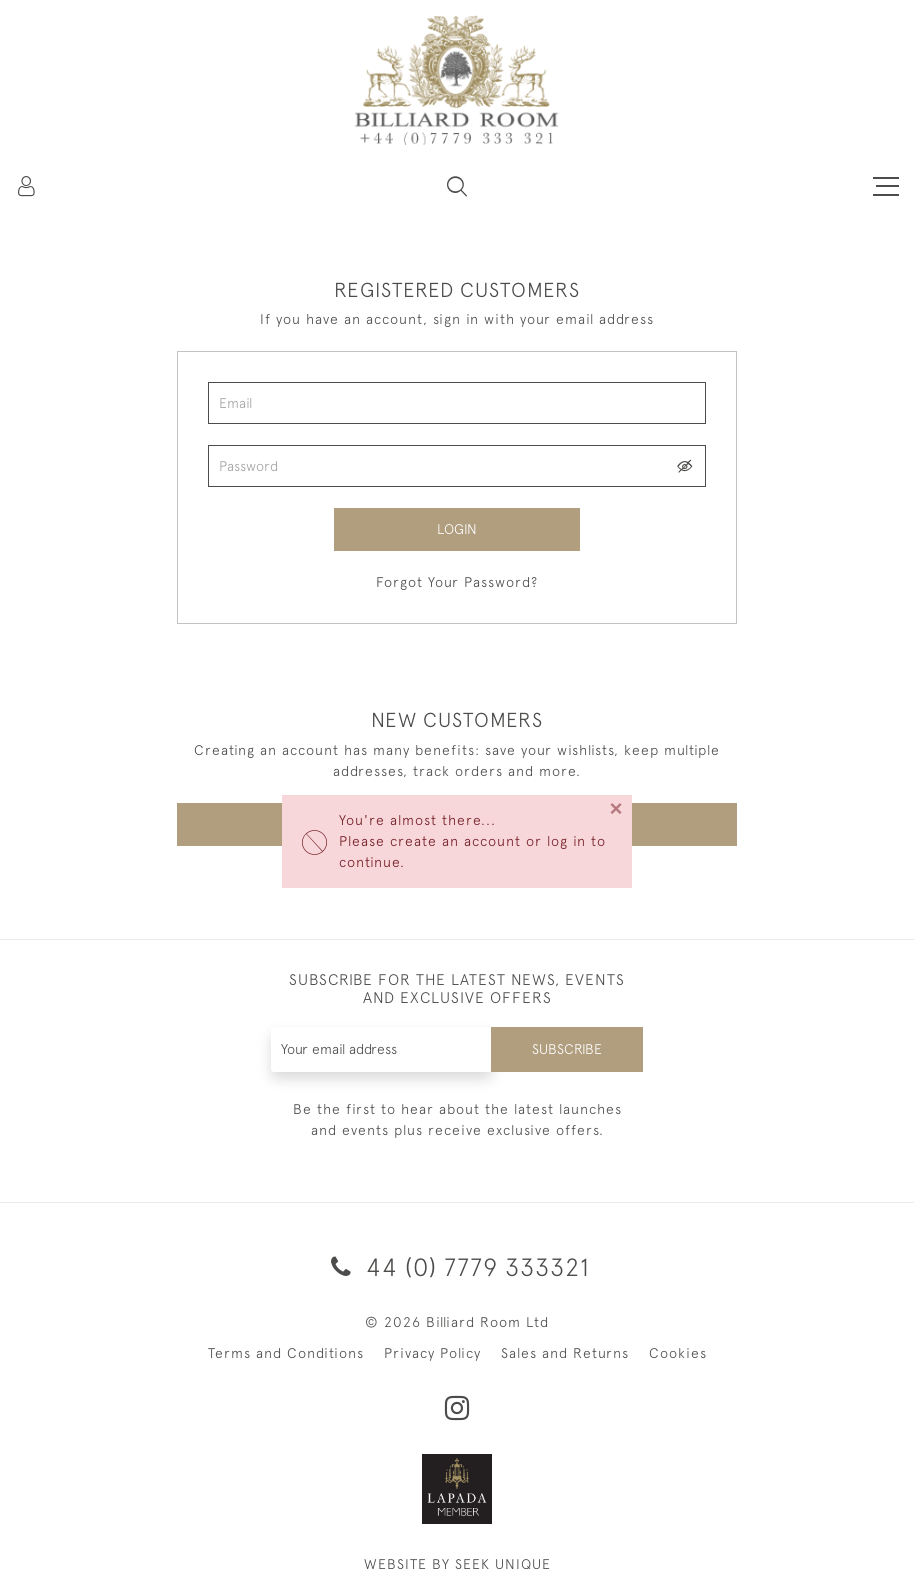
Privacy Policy (432, 1353)
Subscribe (567, 1049)
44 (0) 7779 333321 (457, 1266)
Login (457, 529)
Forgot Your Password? (457, 582)
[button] (457, 186)
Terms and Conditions (286, 1353)
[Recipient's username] (382, 1049)
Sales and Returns (565, 1353)
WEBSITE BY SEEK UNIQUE (457, 1564)
